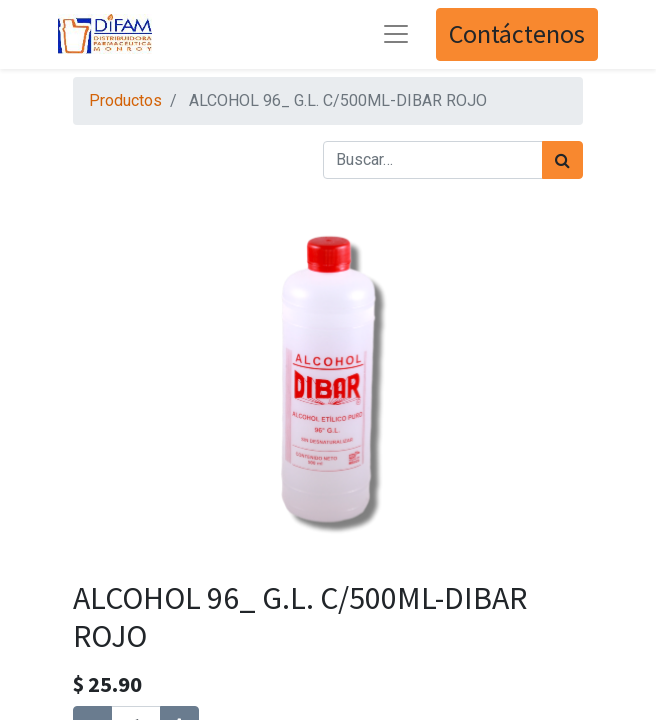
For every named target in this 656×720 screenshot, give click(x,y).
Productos (125, 100)
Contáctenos (517, 33)
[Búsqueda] (562, 160)
